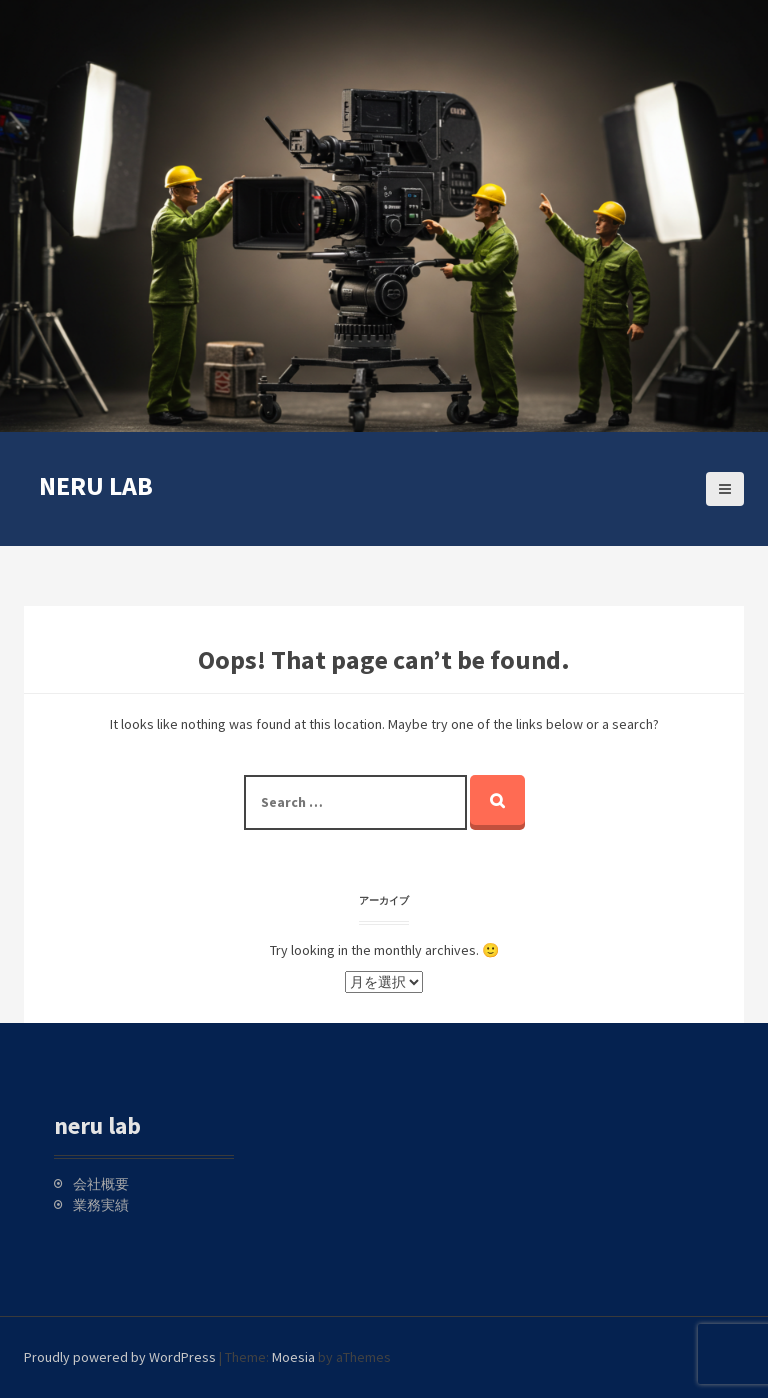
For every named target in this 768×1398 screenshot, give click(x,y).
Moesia (293, 1357)
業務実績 (101, 1205)
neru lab (96, 485)
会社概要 (101, 1184)
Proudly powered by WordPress (120, 1357)
